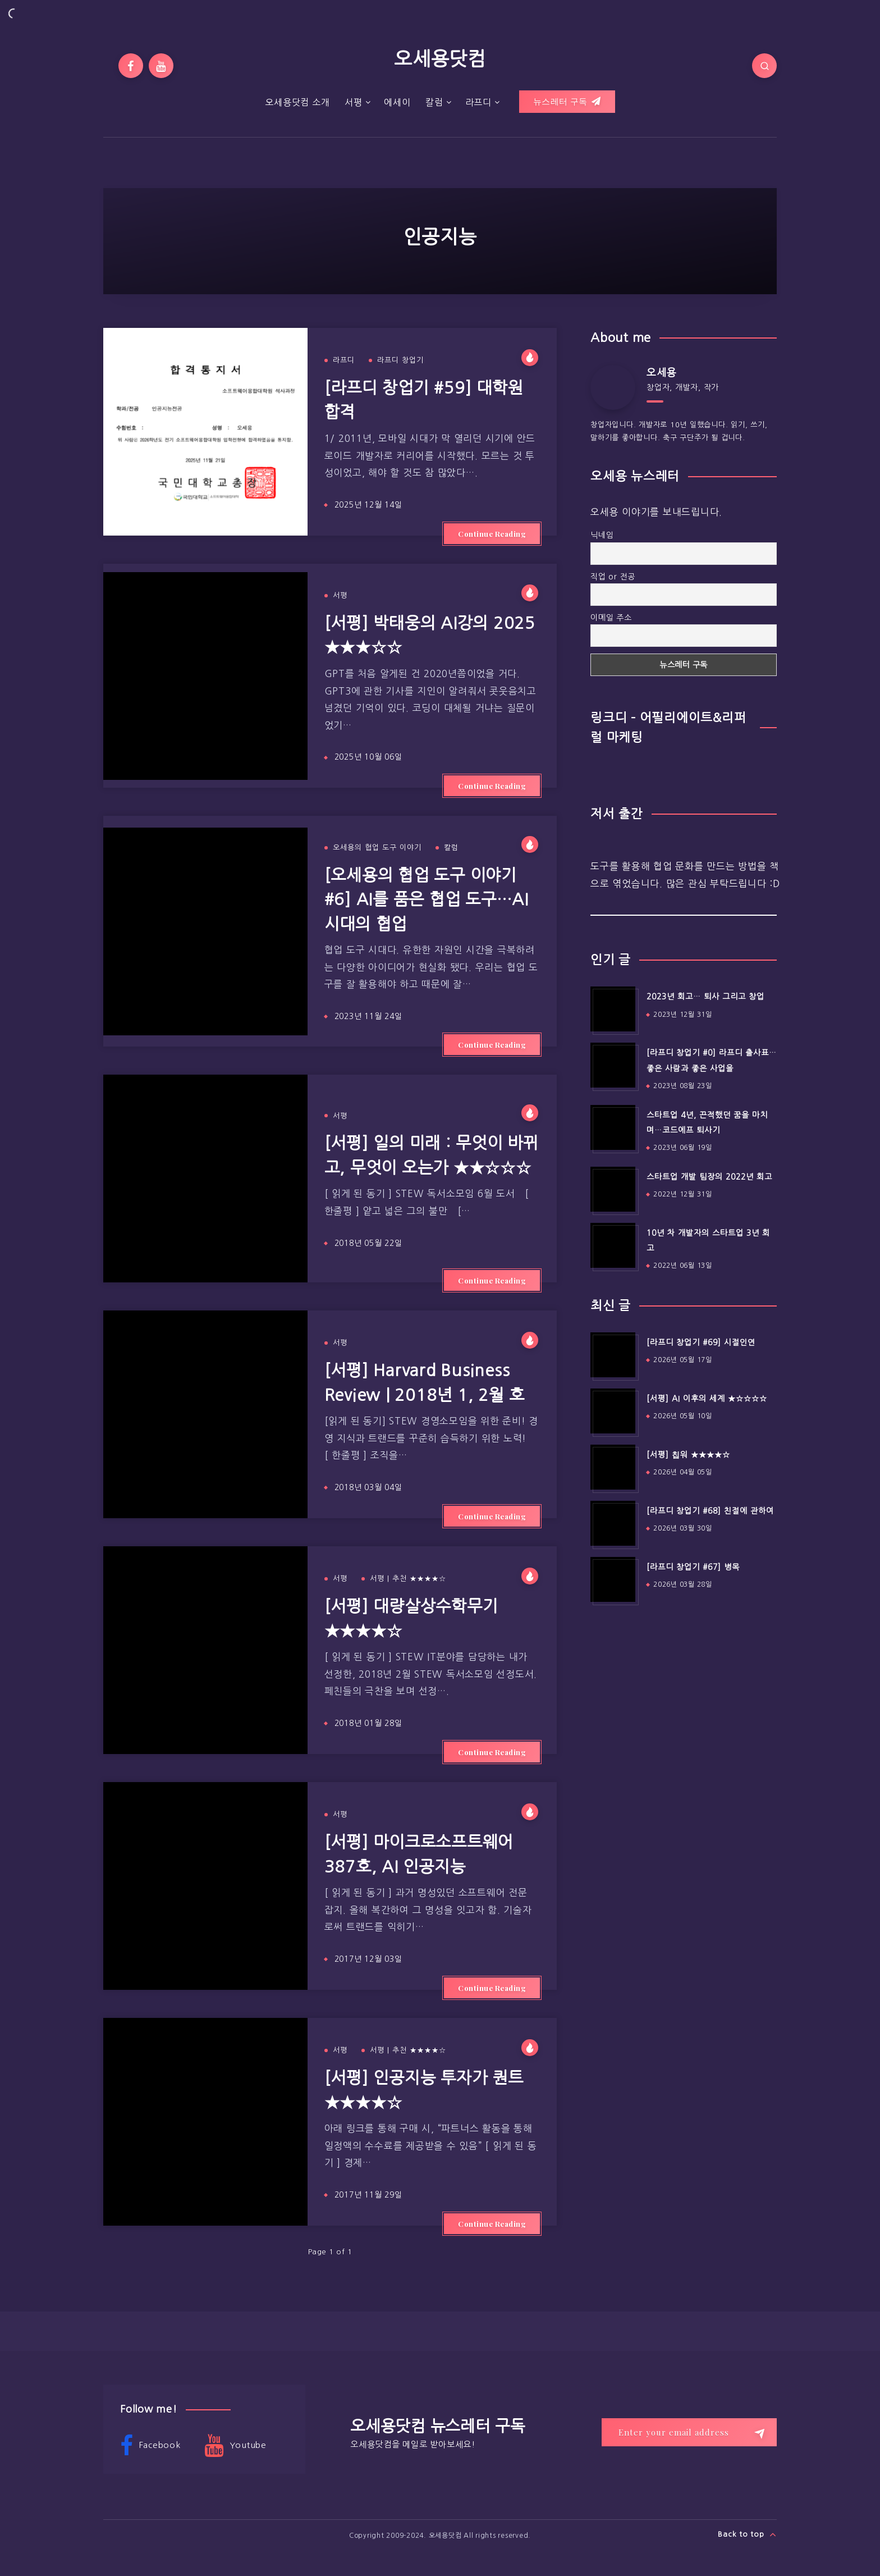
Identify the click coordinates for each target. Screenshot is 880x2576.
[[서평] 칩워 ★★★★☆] (612, 1467)
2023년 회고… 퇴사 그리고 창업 (705, 997)
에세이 (397, 102)
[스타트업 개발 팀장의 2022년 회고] (612, 1189)
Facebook (150, 2446)
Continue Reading (492, 533)
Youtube (235, 2446)
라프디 (478, 102)
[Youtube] (161, 65)
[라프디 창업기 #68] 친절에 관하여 (710, 1511)
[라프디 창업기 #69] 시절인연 (701, 1342)
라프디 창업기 (400, 360)
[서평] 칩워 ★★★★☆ (688, 1455)
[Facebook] (130, 65)
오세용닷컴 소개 (297, 102)
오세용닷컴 (440, 58)
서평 (354, 102)
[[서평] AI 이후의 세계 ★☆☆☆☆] (612, 1411)
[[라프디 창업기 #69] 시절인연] (612, 1354)
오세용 (661, 373)
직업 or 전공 (612, 577)
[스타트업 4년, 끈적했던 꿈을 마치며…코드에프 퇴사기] (612, 1127)
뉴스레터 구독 (567, 102)
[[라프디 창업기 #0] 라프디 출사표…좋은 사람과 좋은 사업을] (612, 1065)
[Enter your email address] (689, 2432)
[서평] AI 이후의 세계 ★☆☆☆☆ (707, 1399)
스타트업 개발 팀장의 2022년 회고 (709, 1177)
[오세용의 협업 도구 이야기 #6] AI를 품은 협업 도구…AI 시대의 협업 (426, 899)
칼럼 (434, 102)
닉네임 (601, 535)
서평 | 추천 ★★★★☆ (408, 1578)
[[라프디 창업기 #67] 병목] (612, 1579)
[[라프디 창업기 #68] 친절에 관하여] (612, 1523)
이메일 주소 (611, 618)
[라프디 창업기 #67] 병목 (693, 1567)
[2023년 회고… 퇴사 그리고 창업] (612, 1008)
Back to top (747, 2534)
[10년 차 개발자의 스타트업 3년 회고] (612, 1245)
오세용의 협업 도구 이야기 (377, 847)
